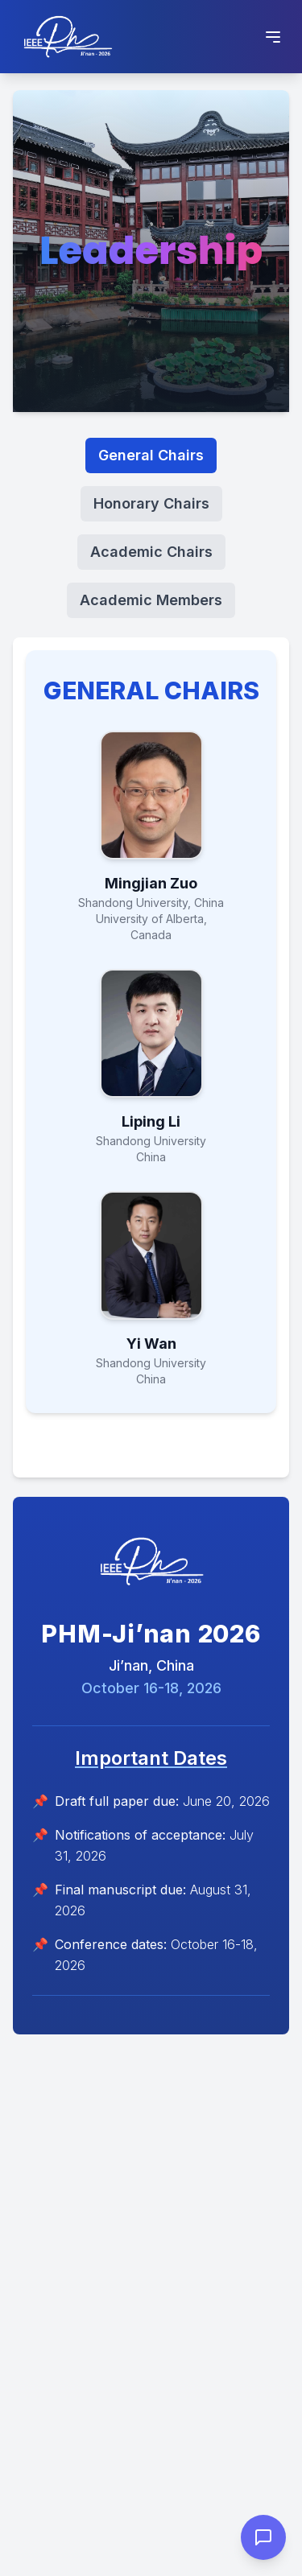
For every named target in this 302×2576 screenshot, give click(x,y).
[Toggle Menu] (273, 37)
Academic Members (151, 599)
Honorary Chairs (151, 503)
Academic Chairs (151, 551)
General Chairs (151, 455)
